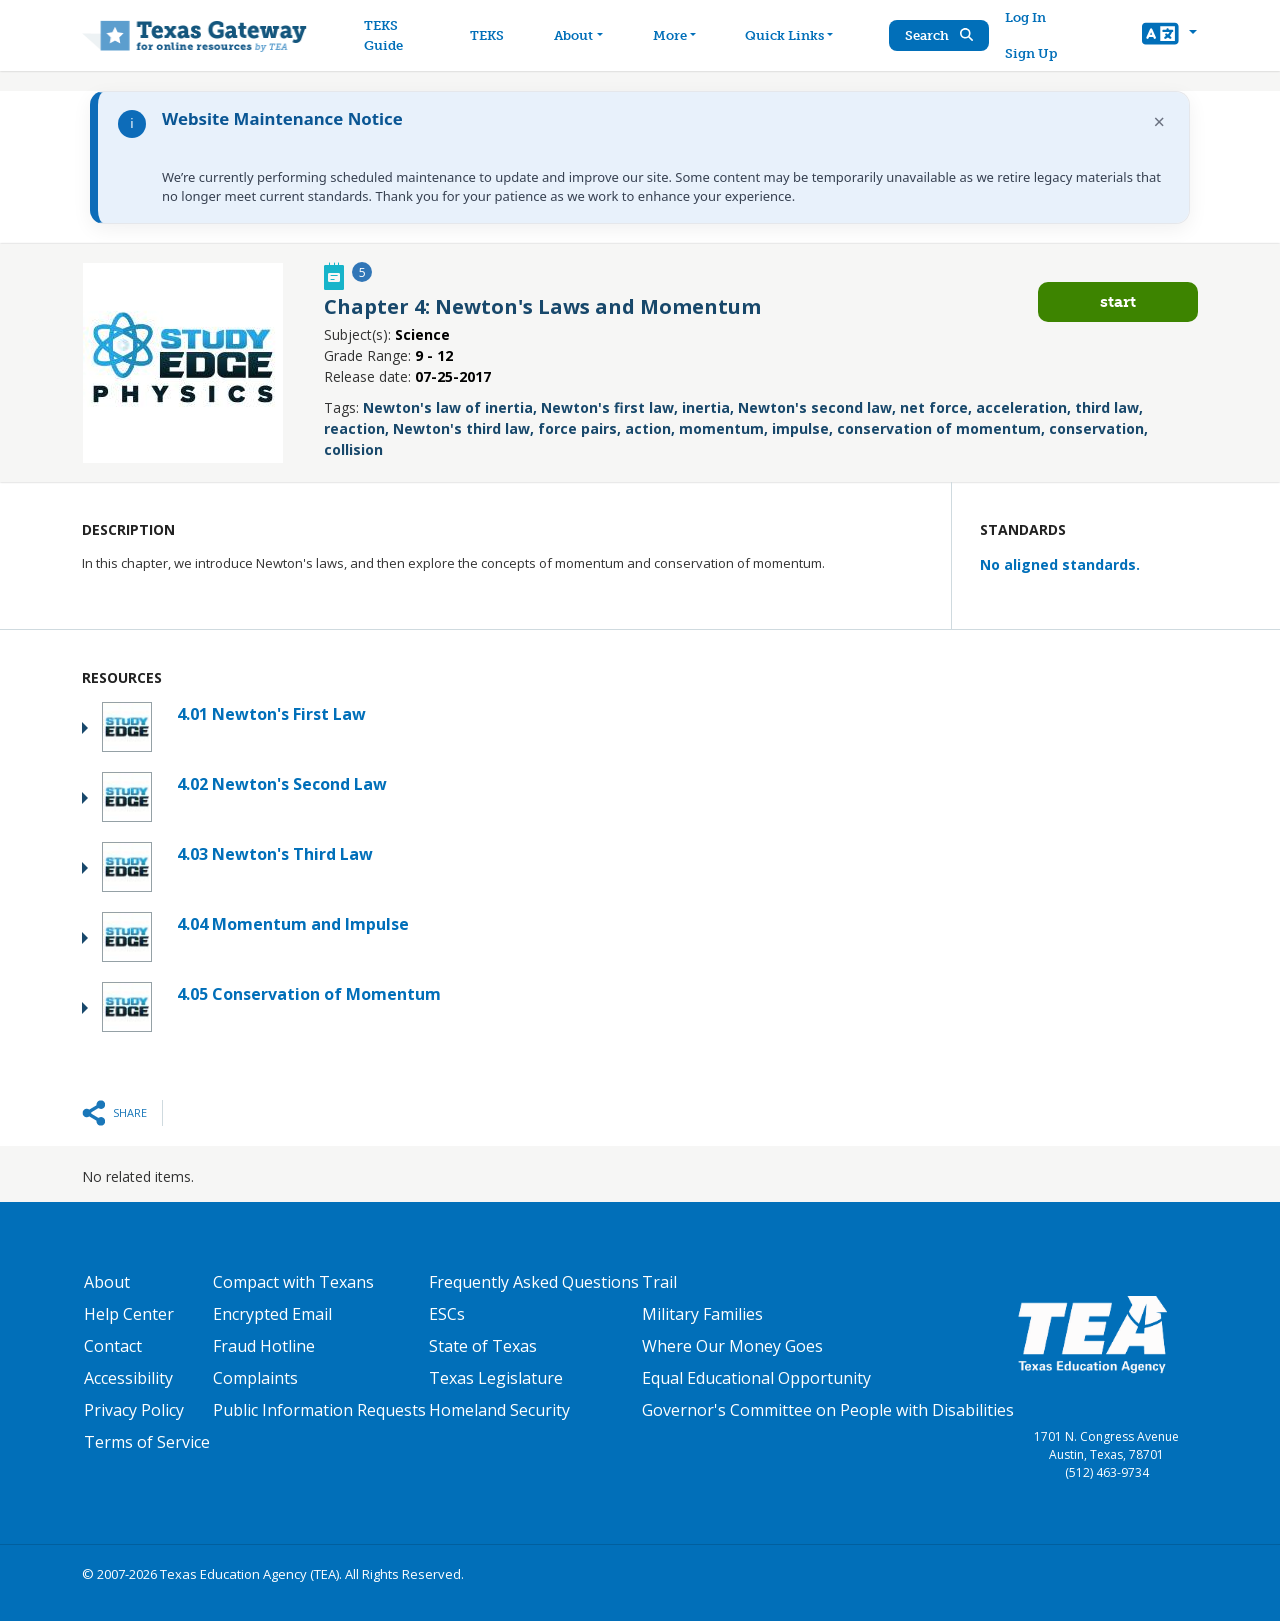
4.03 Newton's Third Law (275, 854)
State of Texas (483, 1346)
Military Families (702, 1314)
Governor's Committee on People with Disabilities (828, 1410)
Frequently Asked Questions (534, 1282)
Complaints (255, 1378)
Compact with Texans (293, 1282)
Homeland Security (499, 1410)
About (107, 1282)
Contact (113, 1346)
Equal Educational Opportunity (756, 1378)
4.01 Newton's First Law (271, 714)
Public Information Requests (319, 1410)
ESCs (447, 1314)
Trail (659, 1282)
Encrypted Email (272, 1314)
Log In (1025, 17)
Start (1118, 301)
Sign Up (1031, 53)
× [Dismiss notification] (1159, 121)
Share (130, 1112)
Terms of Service (147, 1442)
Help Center (129, 1314)
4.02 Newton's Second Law (282, 784)
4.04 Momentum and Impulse (293, 924)
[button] (1169, 36)
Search (939, 35)
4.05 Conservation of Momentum (309, 994)
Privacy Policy (134, 1410)
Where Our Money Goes (732, 1346)
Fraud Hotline (264, 1346)
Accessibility (128, 1378)
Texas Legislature (496, 1378)
